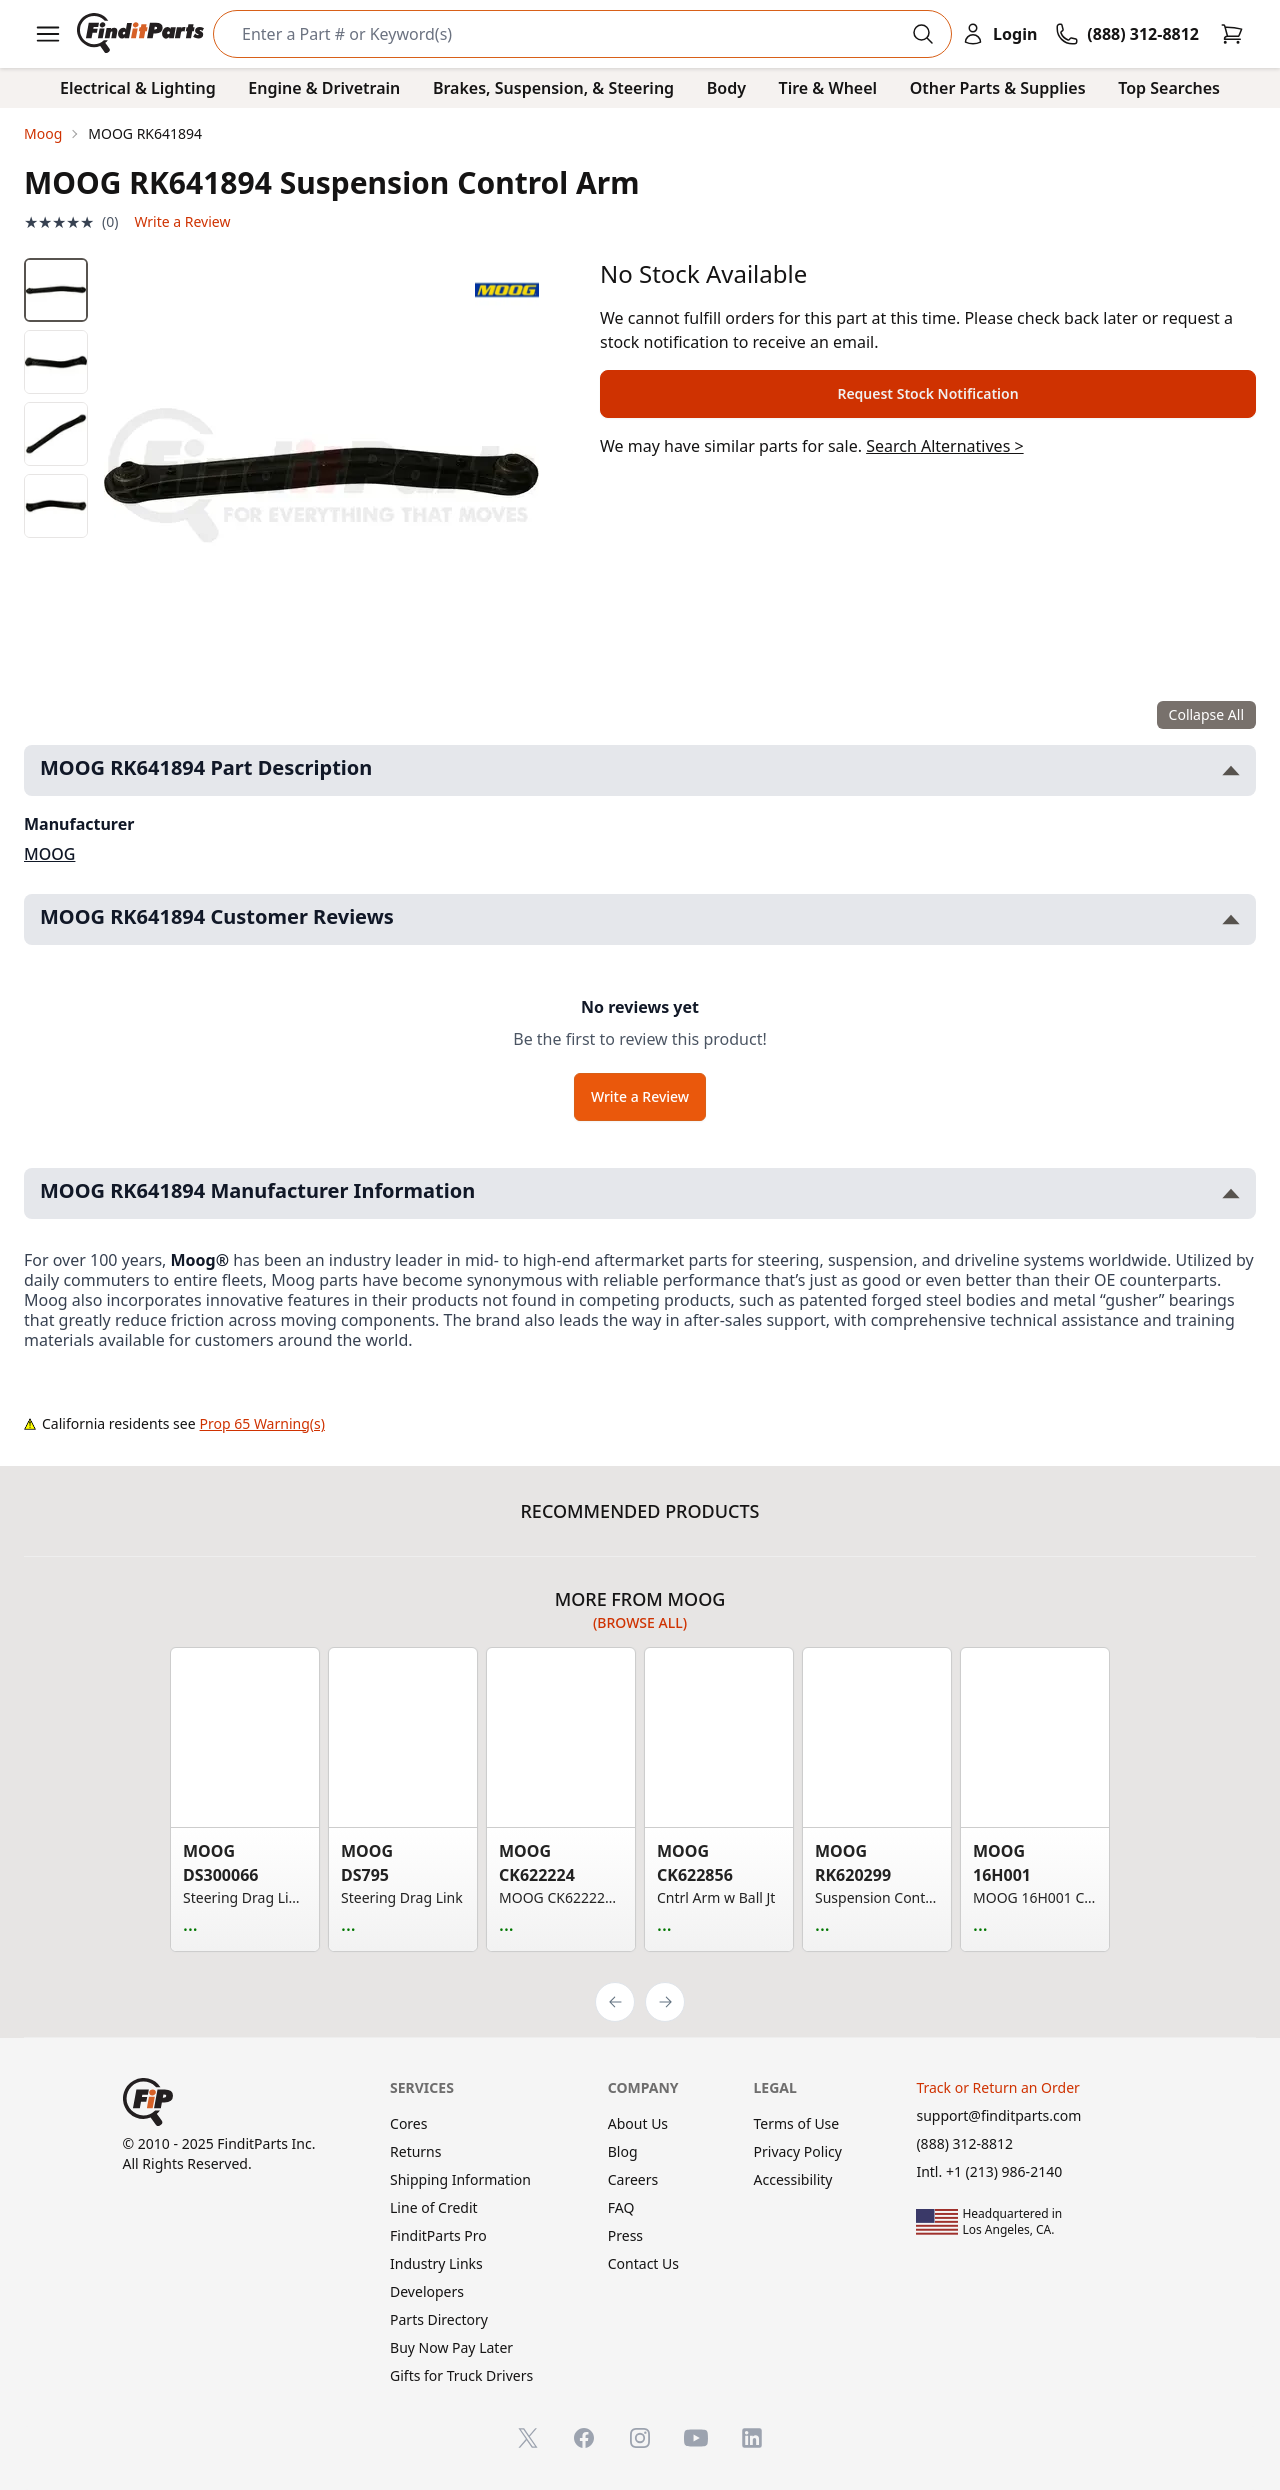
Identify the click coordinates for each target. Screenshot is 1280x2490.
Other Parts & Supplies (998, 88)
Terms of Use (797, 2123)
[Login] (999, 34)
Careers (633, 2179)
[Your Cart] (1232, 34)
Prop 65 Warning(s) (262, 1423)
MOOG (49, 854)
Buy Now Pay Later (451, 2347)
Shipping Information (460, 2179)
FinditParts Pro (438, 2235)
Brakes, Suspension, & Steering (553, 88)
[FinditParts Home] (142, 34)
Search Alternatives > (944, 446)
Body (726, 88)
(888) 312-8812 (964, 2143)
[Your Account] (999, 34)
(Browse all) (640, 1622)
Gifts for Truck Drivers (461, 2375)
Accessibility (793, 2179)
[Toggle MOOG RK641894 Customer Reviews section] (1231, 919)
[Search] (566, 34)
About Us (638, 2123)
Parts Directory (439, 2319)
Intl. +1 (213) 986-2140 (989, 2171)
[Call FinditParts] (1127, 34)
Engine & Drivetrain (324, 88)
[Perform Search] (923, 34)
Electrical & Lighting (138, 88)
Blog (623, 2151)
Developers (427, 2291)
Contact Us (643, 2263)
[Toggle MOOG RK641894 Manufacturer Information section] (1231, 1193)
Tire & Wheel (828, 88)
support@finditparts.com (998, 2115)
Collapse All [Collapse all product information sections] (1206, 714)
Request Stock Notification (927, 393)
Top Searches (1169, 88)
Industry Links (436, 2263)
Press (625, 2235)
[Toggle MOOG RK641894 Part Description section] (1231, 770)
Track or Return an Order (997, 2087)
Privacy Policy (798, 2151)
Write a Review (182, 221)
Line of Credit (434, 2207)
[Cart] (1232, 34)
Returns (415, 2151)
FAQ (621, 2207)
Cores (408, 2123)
